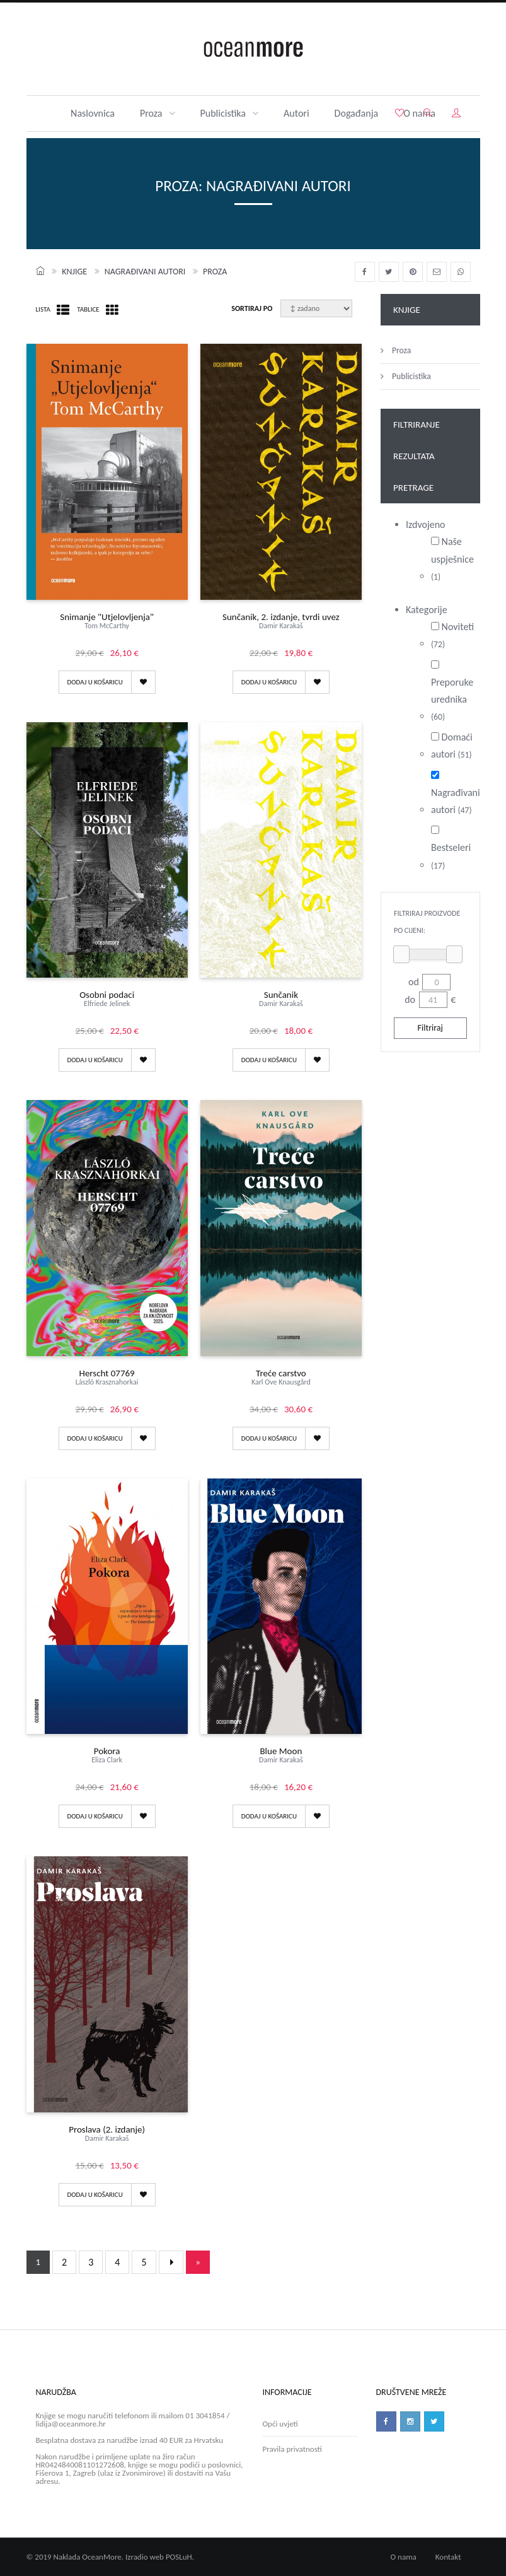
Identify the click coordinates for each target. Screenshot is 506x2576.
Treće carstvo (281, 1380)
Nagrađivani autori (145, 271)
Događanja (357, 113)
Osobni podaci (107, 1001)
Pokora (107, 1758)
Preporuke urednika (452, 691)
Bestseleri (451, 848)
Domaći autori (452, 745)
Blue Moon (281, 1758)
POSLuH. (180, 2556)
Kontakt (448, 2556)
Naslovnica (93, 113)
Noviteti (452, 635)
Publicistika (229, 113)
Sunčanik (281, 1001)
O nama (404, 2556)
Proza (157, 113)
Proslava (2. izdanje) (107, 2136)
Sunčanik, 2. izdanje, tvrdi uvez (281, 623)
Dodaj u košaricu (95, 682)
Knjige (74, 271)
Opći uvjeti (280, 2423)
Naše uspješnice (452, 559)
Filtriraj (430, 1027)
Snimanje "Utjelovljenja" (107, 623)
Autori (296, 113)
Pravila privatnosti (292, 2449)
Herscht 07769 (107, 1380)
